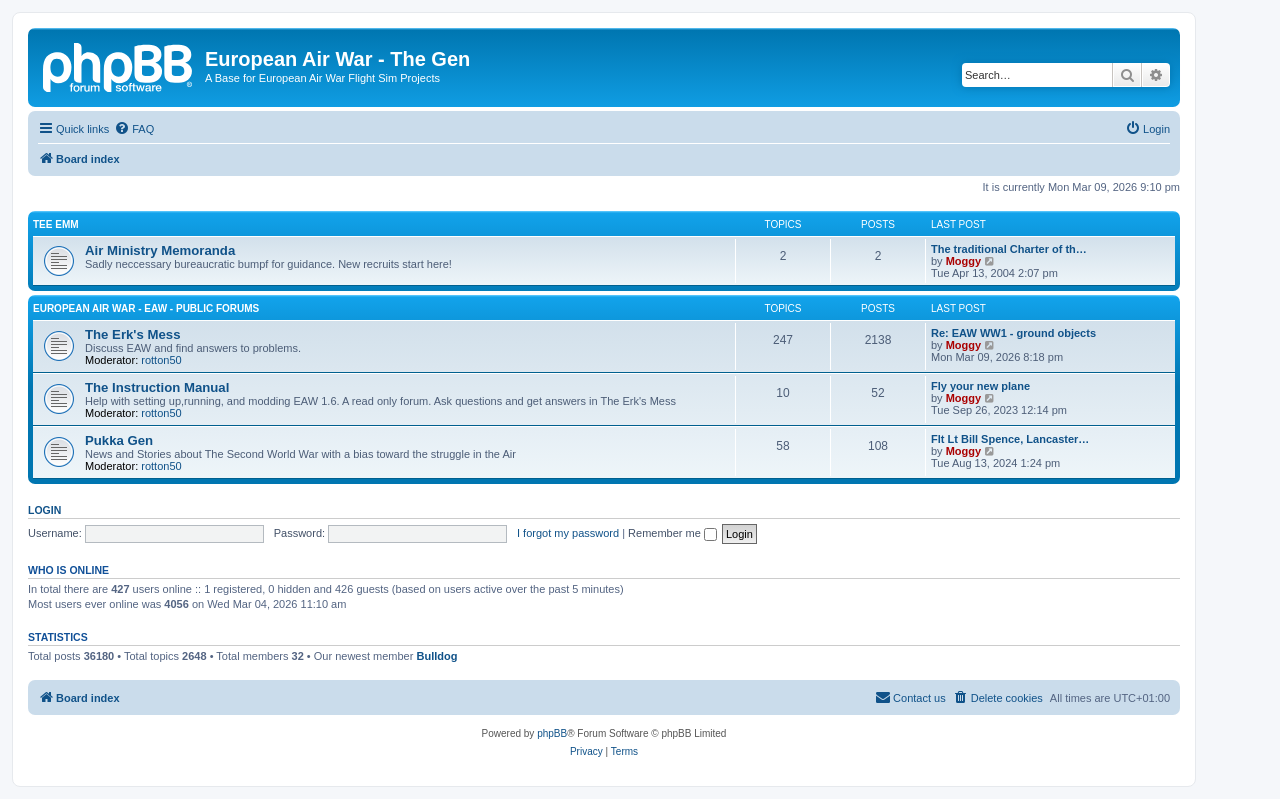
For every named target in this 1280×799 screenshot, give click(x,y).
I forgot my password (568, 533)
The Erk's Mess (133, 334)
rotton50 (161, 360)
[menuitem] (134, 129)
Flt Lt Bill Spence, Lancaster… (1010, 439)
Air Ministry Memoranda (160, 250)
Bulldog (436, 656)
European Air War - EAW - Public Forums (146, 308)
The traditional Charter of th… (1009, 249)
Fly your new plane (980, 386)
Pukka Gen (119, 440)
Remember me (672, 533)
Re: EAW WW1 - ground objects (1013, 333)
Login (44, 510)
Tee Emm (56, 224)
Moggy (963, 261)
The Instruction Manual (157, 387)
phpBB (552, 733)
